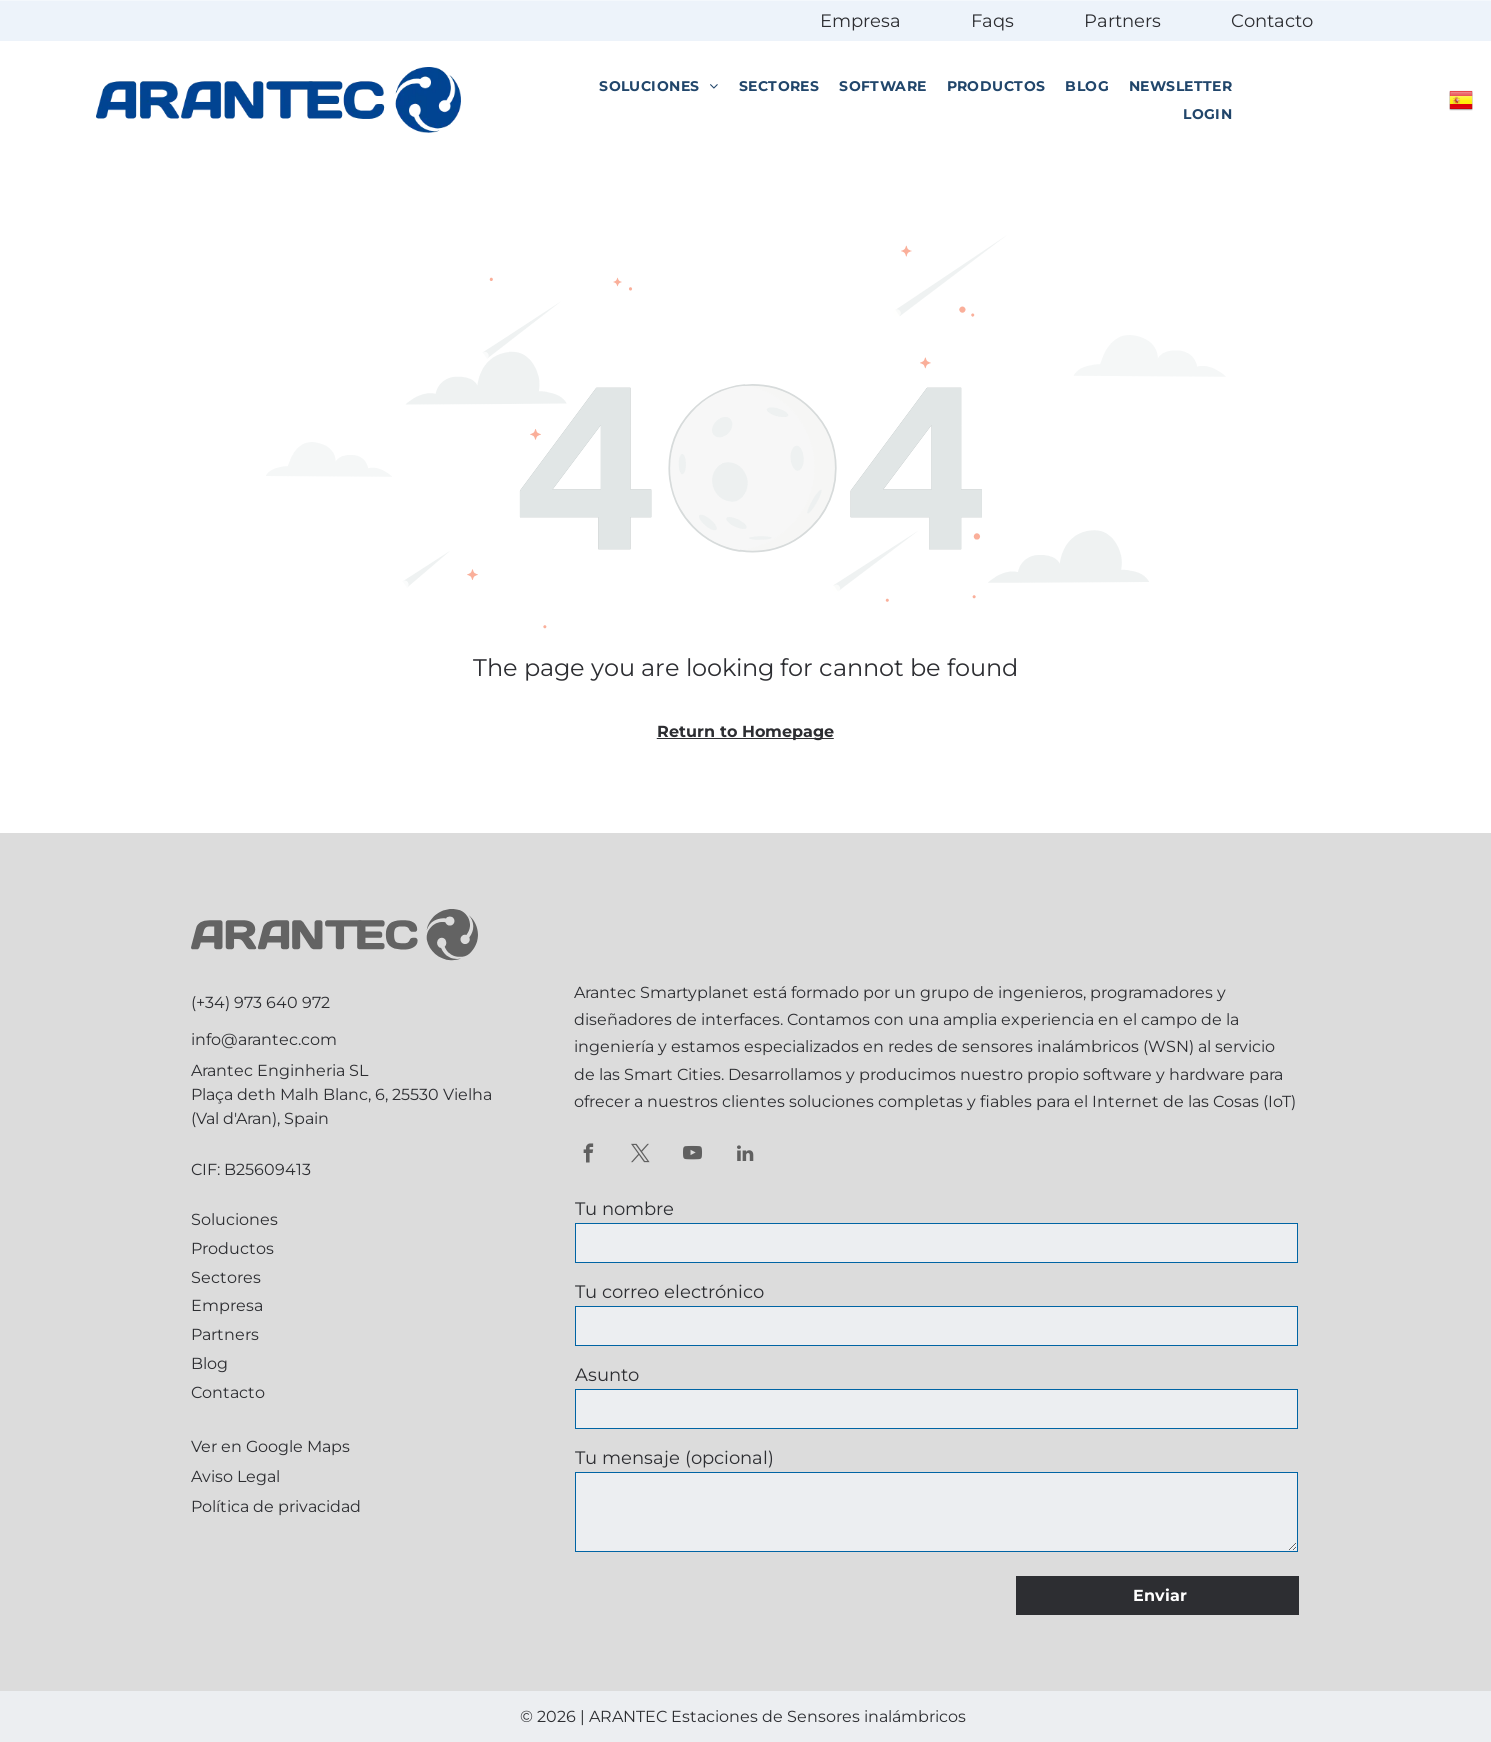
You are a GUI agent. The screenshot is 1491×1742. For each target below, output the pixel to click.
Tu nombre (624, 1209)
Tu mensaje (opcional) (674, 1458)
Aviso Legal (235, 1476)
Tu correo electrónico (669, 1292)
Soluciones (234, 1219)
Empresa (860, 21)
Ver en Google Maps (270, 1446)
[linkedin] (744, 1156)
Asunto (607, 1375)
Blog (209, 1363)
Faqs (992, 21)
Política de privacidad (276, 1506)
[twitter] (640, 1156)
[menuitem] (659, 87)
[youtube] (692, 1156)
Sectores (226, 1277)
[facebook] (588, 1156)
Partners (1122, 21)
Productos (232, 1248)
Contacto (1272, 21)
